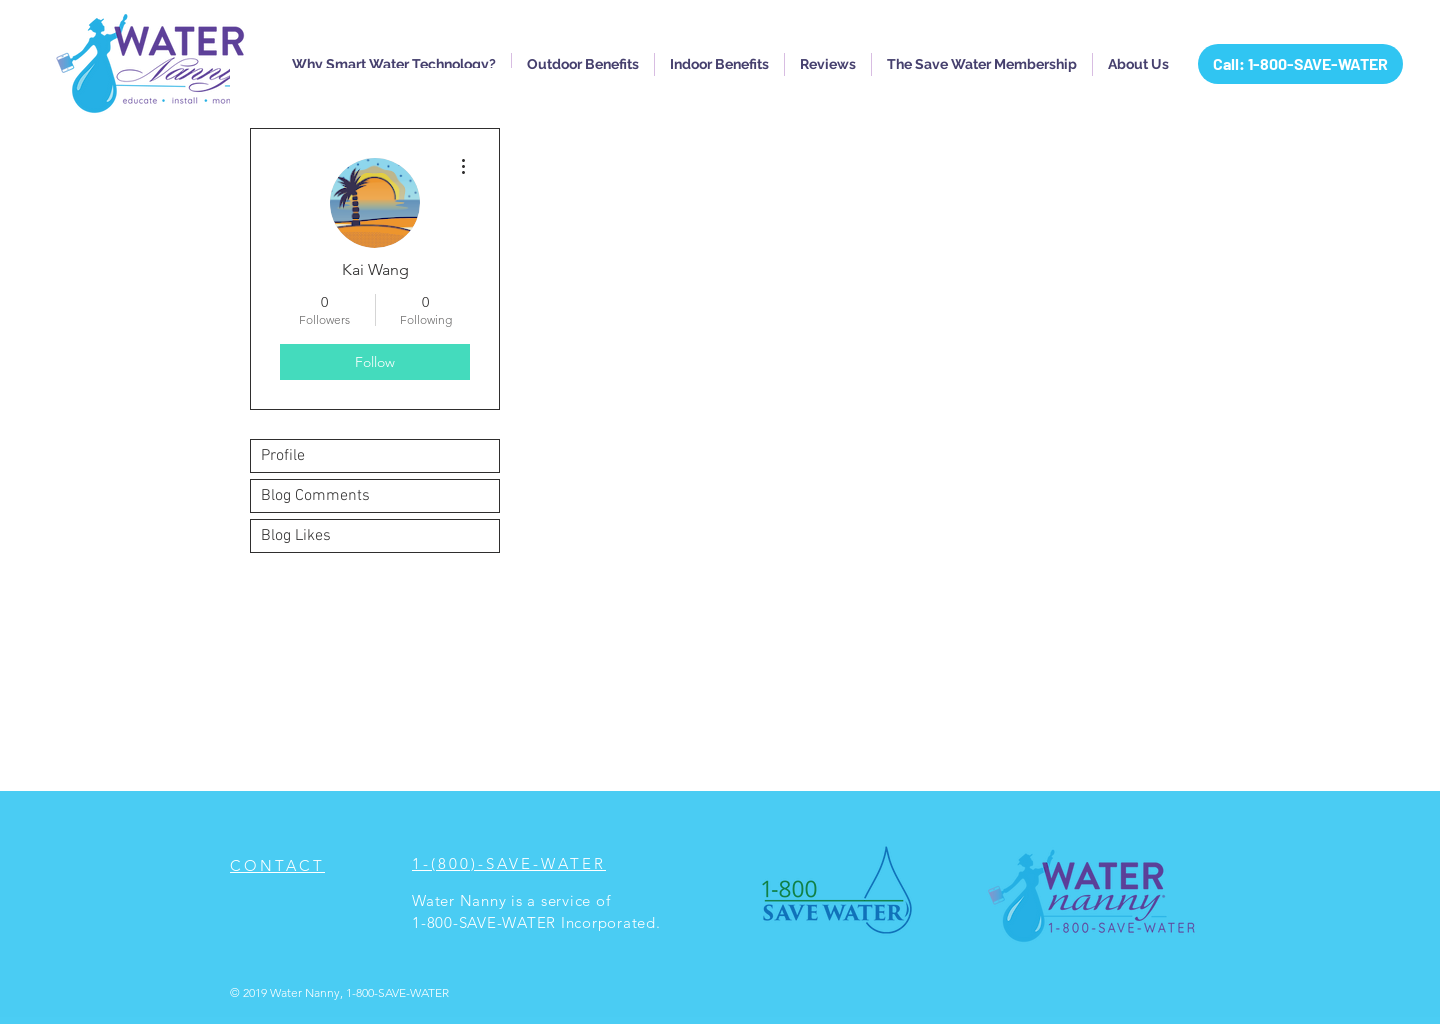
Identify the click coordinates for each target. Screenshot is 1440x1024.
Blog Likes (296, 536)
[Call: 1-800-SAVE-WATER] (1300, 64)
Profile (283, 456)
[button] (394, 64)
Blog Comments (315, 496)
